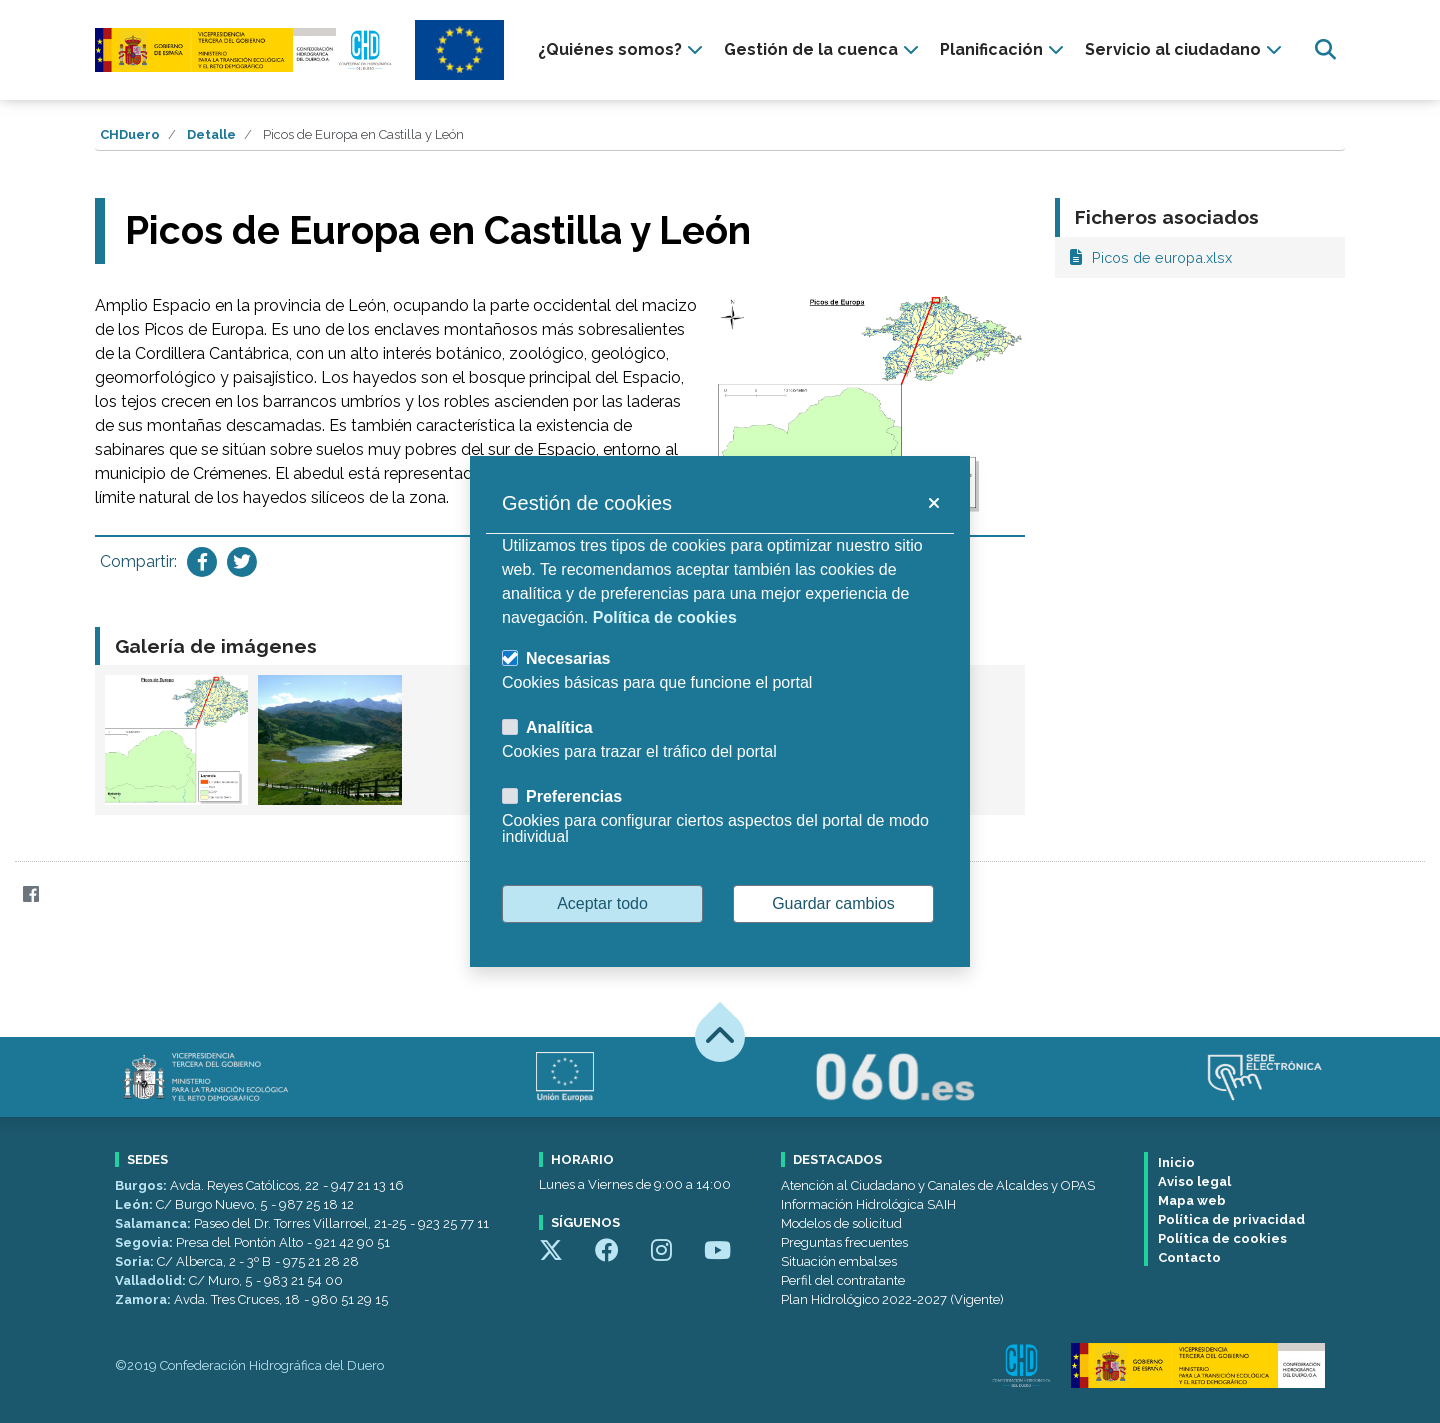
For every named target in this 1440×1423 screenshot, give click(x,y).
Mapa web (1192, 1200)
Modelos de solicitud (841, 1223)
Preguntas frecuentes (844, 1242)
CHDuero (130, 134)
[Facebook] (30, 893)
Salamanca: (154, 1223)
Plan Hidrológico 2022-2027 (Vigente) (892, 1299)
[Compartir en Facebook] (202, 562)
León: (135, 1204)
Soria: (136, 1261)
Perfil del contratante (843, 1280)
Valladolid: (152, 1280)
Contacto (1189, 1257)
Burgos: (142, 1185)
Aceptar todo (602, 903)
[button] (933, 503)
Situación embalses (839, 1261)
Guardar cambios (833, 903)
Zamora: (144, 1299)
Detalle (211, 134)
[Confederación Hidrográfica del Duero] (245, 49)
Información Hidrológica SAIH (868, 1204)
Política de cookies (1222, 1238)
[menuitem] (623, 50)
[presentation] (623, 50)
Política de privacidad (1231, 1219)
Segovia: (145, 1242)
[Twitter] (69, 893)
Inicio (1176, 1162)
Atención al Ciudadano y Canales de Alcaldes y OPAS (938, 1185)
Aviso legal (1194, 1181)
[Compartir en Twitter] (242, 562)
